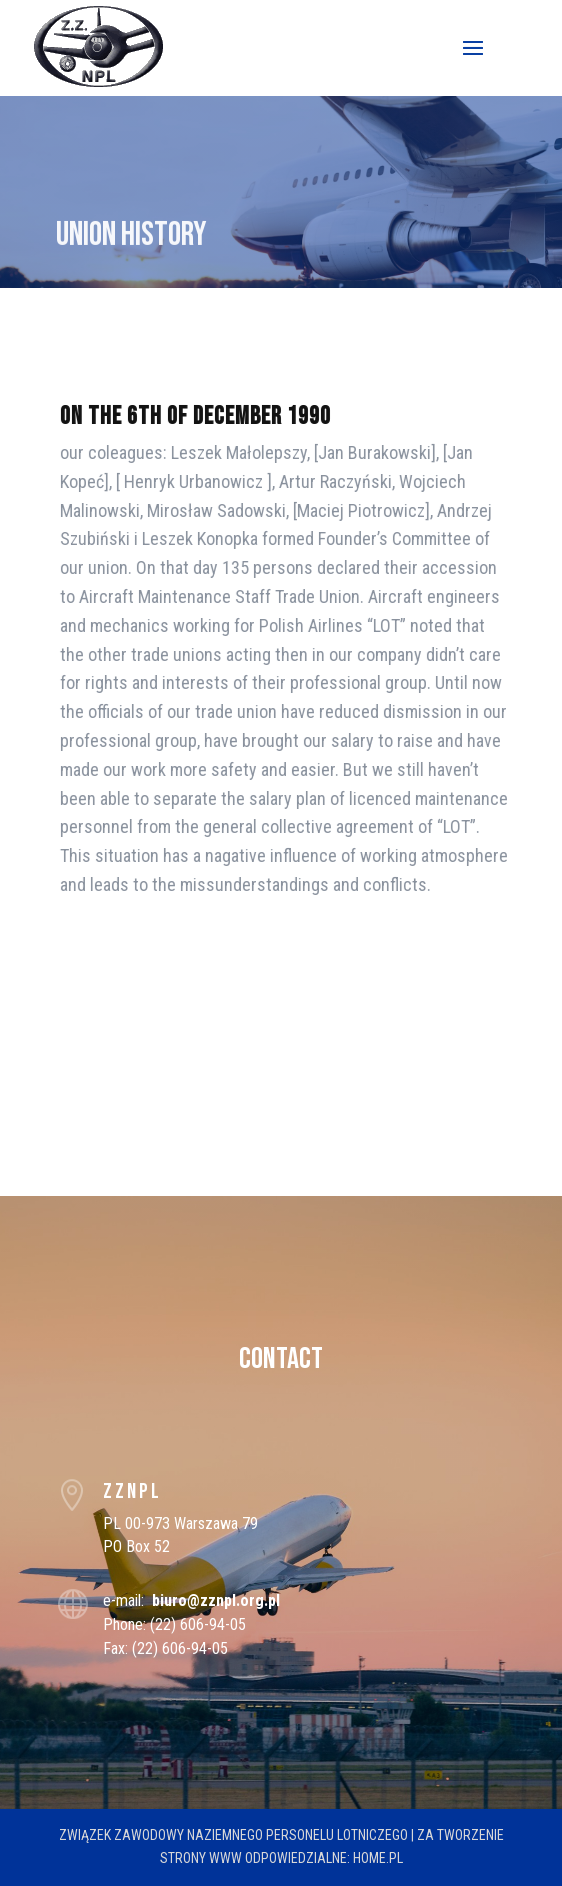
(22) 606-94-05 (198, 1624)
